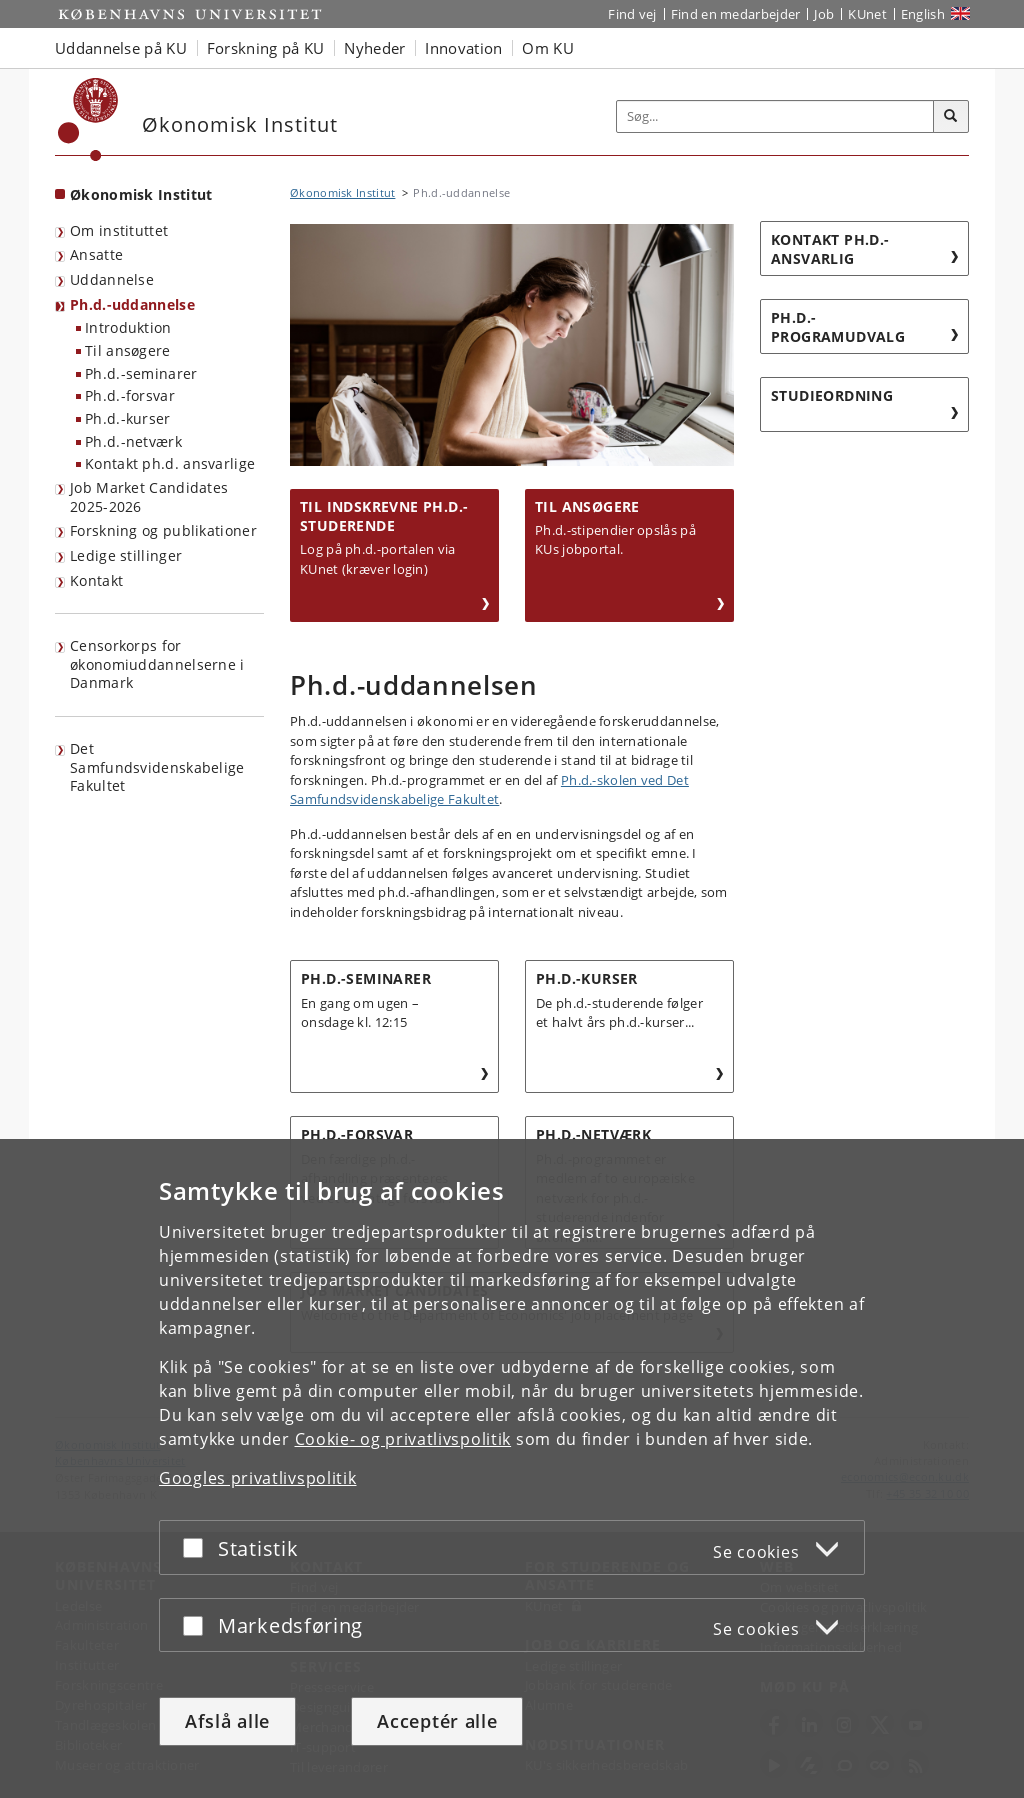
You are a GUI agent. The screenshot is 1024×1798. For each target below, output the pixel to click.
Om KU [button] (548, 48)
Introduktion (128, 327)
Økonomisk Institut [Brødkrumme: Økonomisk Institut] (342, 192)
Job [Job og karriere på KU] (824, 14)
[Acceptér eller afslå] (198, 1547)
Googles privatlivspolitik (258, 1478)
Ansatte (96, 254)
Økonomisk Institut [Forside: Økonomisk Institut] (141, 194)
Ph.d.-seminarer (141, 373)
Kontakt (96, 580)
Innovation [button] (463, 48)
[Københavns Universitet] (88, 119)
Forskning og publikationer (163, 530)
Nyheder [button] (374, 48)
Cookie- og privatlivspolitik (403, 1439)
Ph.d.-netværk (133, 441)
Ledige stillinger (126, 555)
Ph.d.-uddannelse (132, 304)
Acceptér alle (437, 1721)
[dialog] (512, 1468)
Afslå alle (227, 1721)
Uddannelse (112, 279)
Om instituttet (119, 230)
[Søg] (951, 117)
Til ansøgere (128, 350)
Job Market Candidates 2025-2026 (149, 497)
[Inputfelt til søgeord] (775, 116)
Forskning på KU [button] (266, 48)
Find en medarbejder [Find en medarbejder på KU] (736, 14)
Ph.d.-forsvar (130, 395)
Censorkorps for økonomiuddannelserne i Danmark (157, 664)
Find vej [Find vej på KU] (632, 14)
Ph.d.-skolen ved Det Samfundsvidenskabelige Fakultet (489, 790)
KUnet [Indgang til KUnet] (867, 14)
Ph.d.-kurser (128, 418)
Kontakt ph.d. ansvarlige (170, 463)
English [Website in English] (923, 14)
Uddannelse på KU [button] (121, 48)
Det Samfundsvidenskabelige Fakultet (157, 767)
